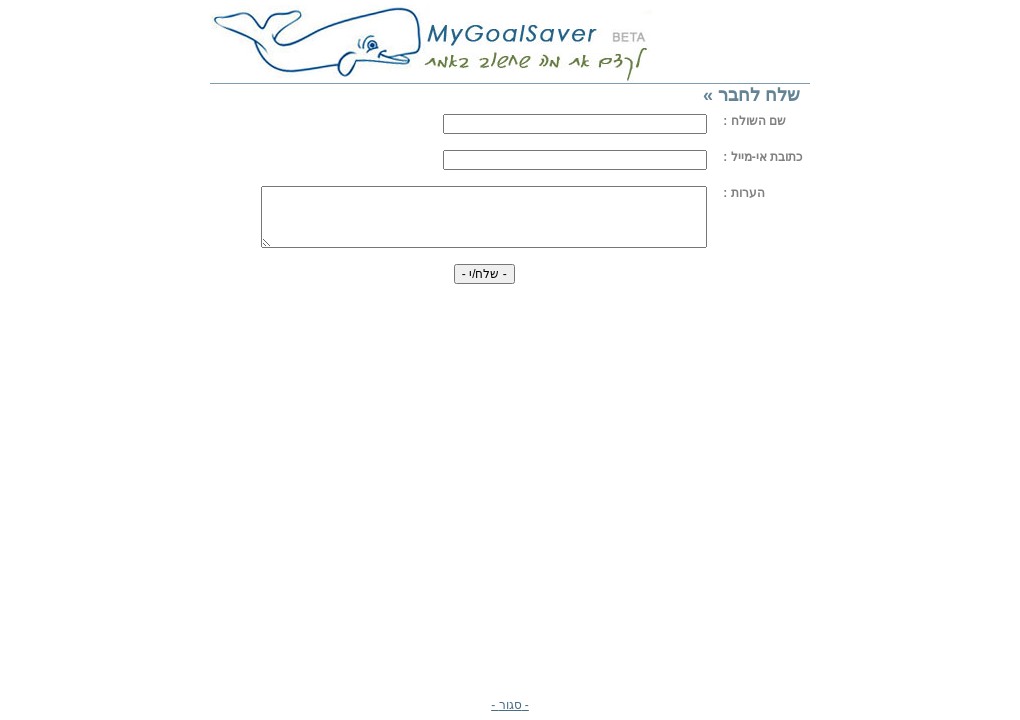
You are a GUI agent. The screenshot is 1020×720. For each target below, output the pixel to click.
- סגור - (510, 705)
